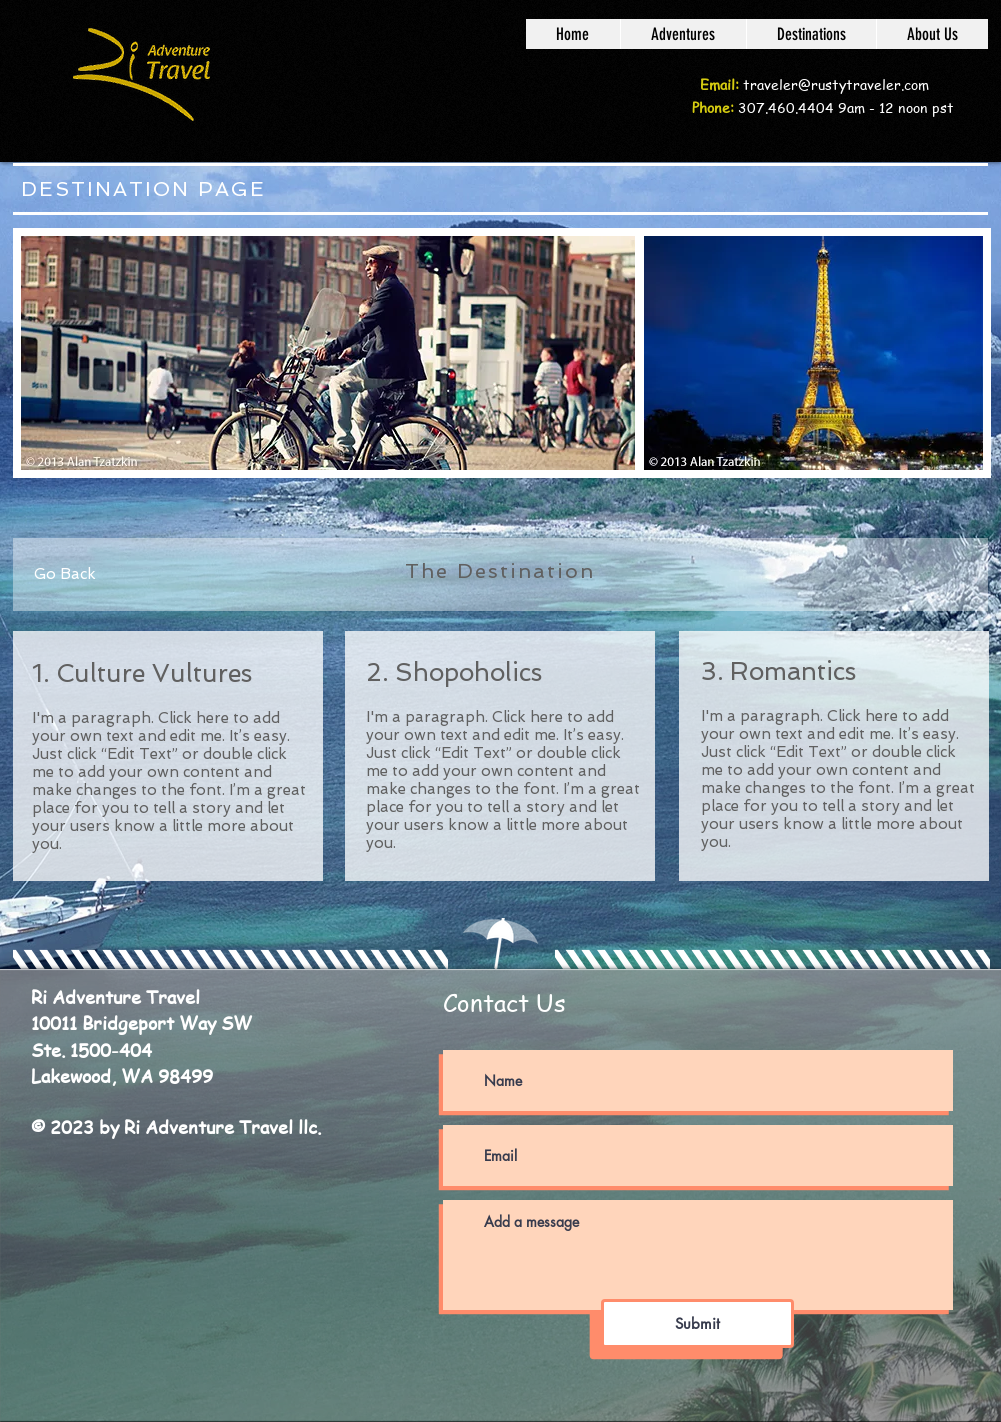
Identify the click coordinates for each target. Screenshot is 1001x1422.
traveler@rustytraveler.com (836, 84)
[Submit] (697, 1323)
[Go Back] (65, 574)
